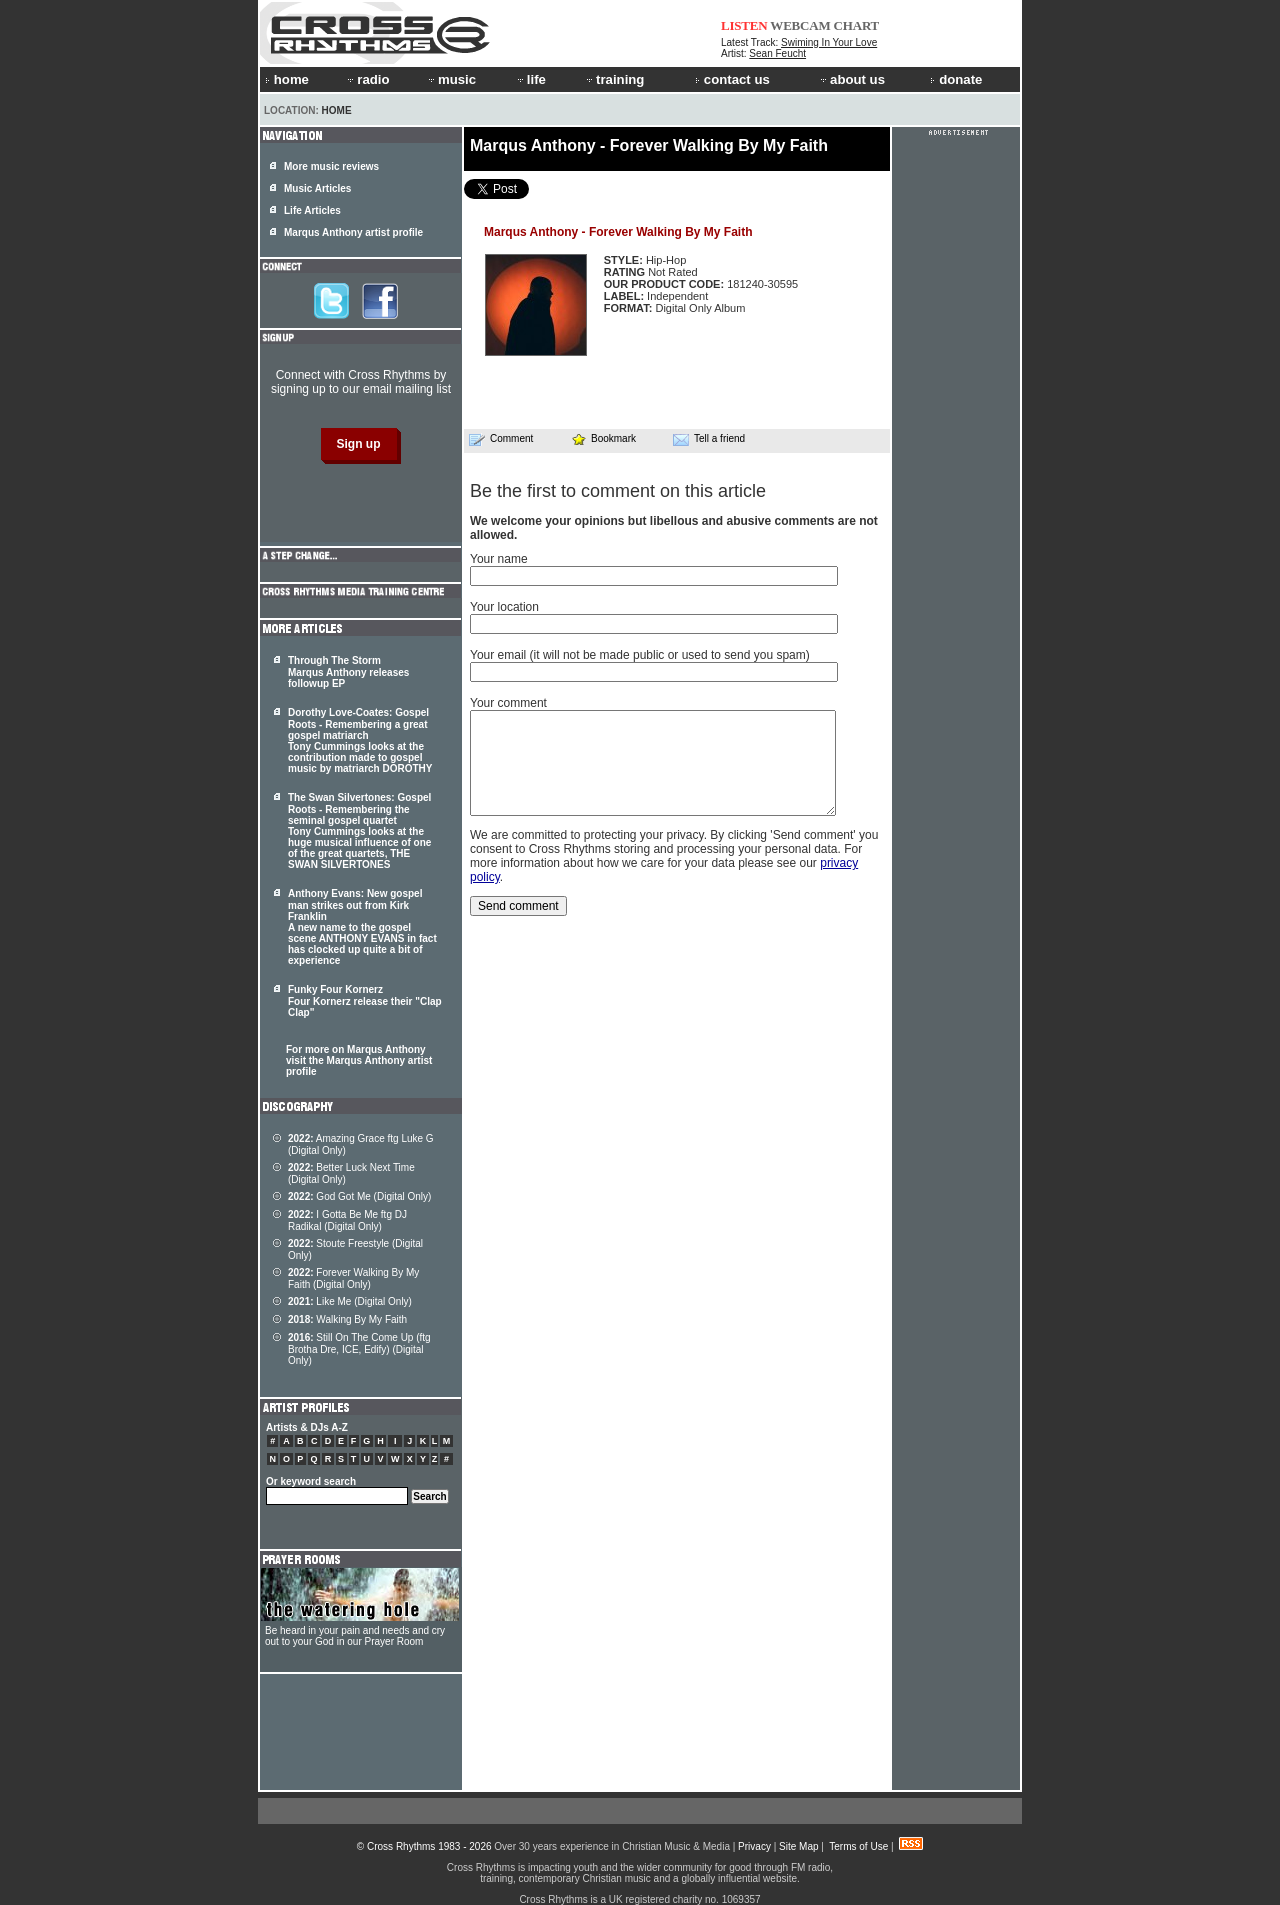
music (451, 79)
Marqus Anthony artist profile (353, 232)
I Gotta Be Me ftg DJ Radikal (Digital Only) (347, 1220)
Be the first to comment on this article (618, 491)
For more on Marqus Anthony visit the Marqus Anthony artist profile (359, 1060)
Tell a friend (709, 439)
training (614, 79)
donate (956, 79)
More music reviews (331, 166)
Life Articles (312, 210)
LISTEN (744, 25)
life (530, 79)
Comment (501, 439)
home (287, 79)
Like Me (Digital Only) (350, 1301)
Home (337, 110)
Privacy (754, 1846)
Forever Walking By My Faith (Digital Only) (353, 1278)
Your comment (508, 703)
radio (367, 79)
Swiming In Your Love (829, 42)
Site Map (798, 1846)
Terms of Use (858, 1846)
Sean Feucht (777, 53)
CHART (857, 25)
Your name (499, 559)
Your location (504, 607)
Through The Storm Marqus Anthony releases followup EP (348, 672)
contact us (732, 79)
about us (851, 79)
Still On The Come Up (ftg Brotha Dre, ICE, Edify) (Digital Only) (359, 1349)
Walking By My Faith (347, 1319)
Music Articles (317, 188)
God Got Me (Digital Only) (359, 1196)
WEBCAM (800, 25)
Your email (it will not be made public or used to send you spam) (640, 655)
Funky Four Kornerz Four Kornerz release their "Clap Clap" (365, 1001)
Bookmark (603, 438)
